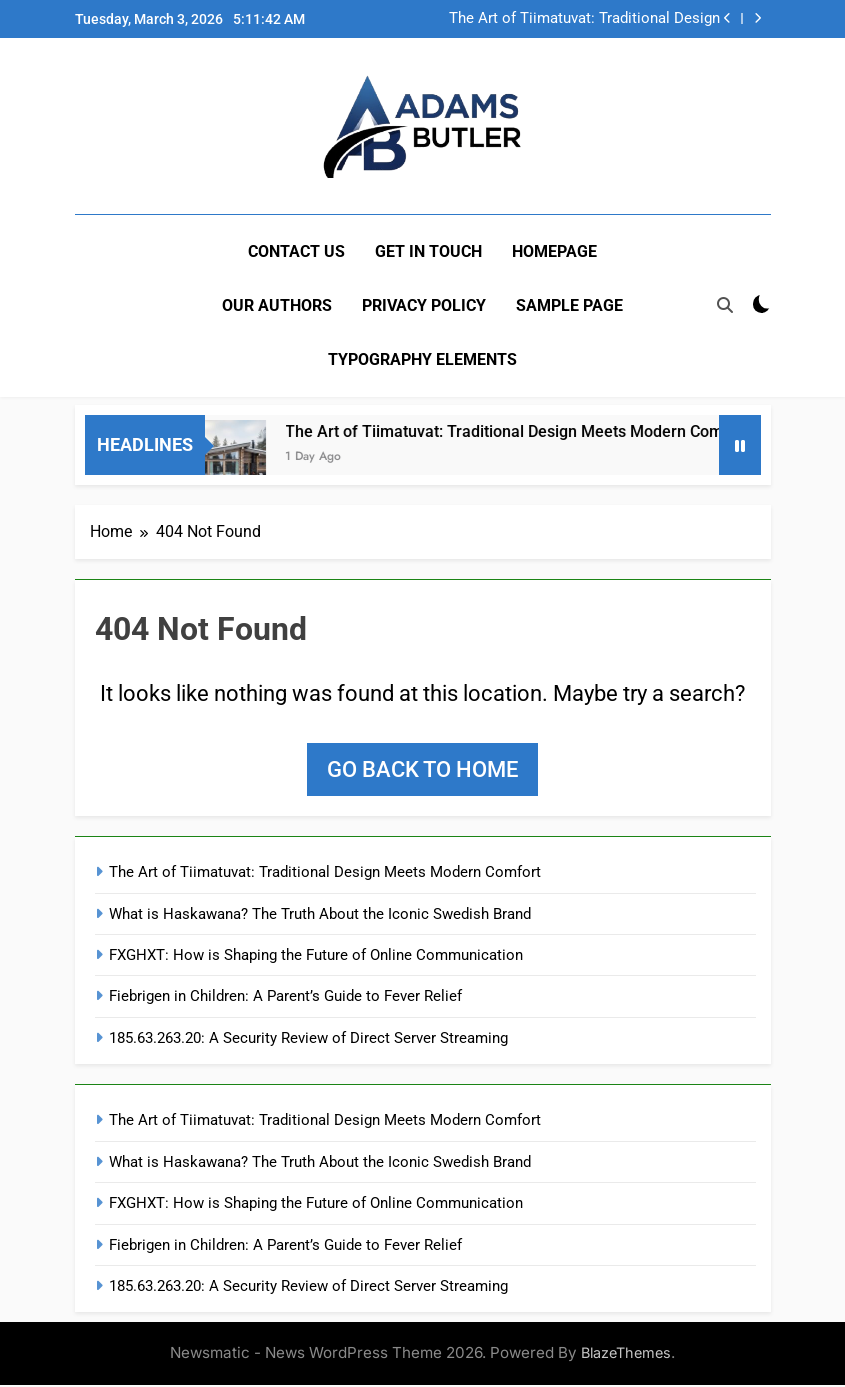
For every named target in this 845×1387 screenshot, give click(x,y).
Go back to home (422, 771)
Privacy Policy (424, 305)
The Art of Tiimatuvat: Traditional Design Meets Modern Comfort (584, 19)
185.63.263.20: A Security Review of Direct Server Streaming (308, 1039)
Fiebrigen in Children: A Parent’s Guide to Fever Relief (285, 998)
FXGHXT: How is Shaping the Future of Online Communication (316, 956)
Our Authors (277, 305)
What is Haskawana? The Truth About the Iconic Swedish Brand (320, 915)
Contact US (296, 251)
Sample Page (569, 305)
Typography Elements (422, 359)
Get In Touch (428, 251)
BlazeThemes (626, 1354)
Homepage (554, 251)
